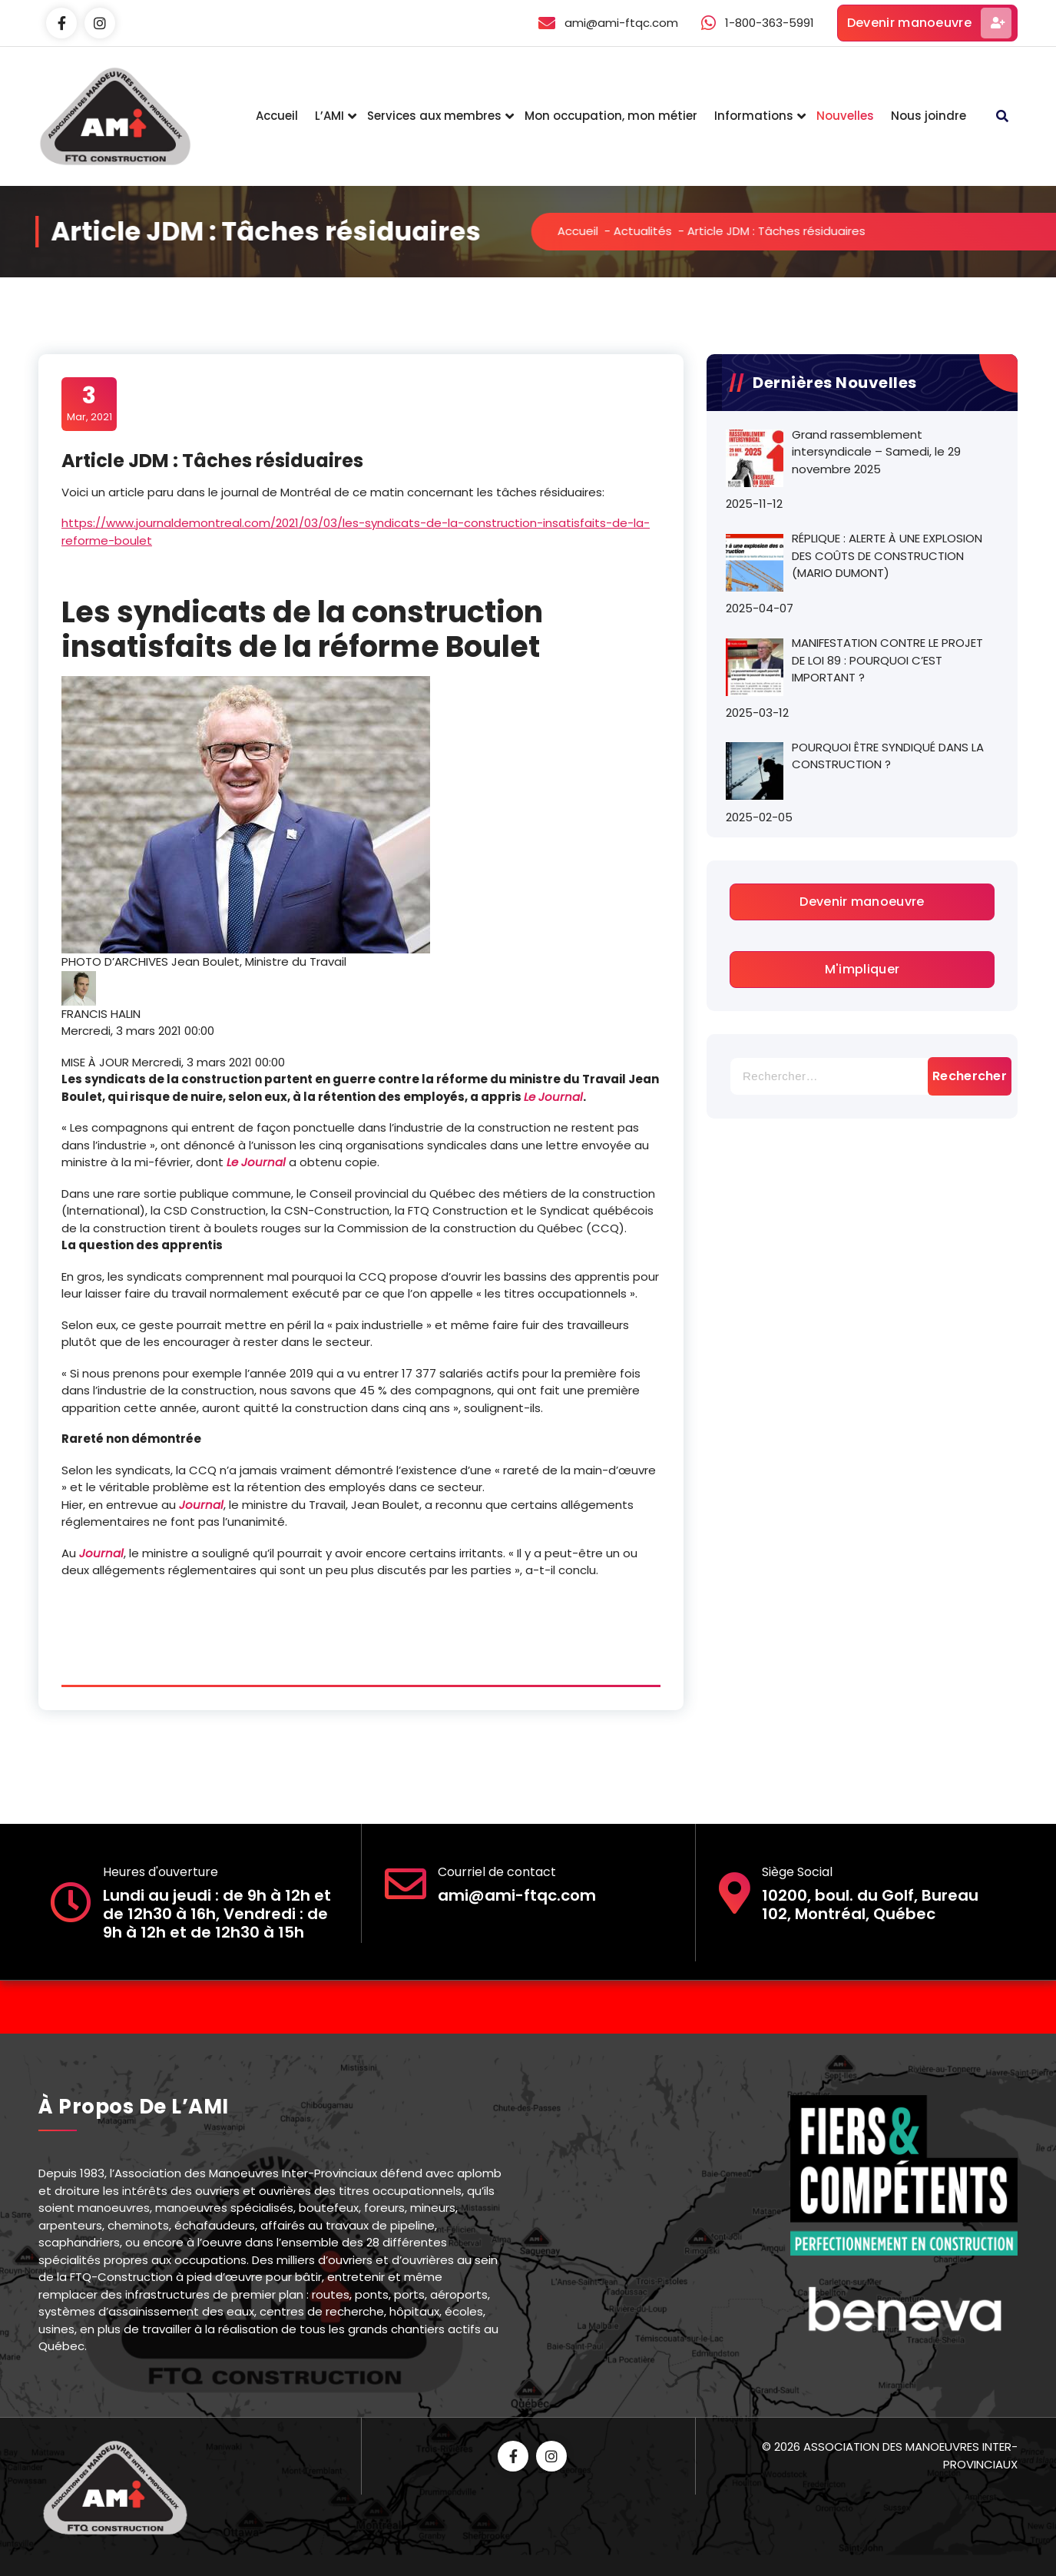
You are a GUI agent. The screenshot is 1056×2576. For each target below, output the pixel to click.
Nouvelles (845, 116)
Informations (753, 116)
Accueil (277, 116)
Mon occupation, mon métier (611, 116)
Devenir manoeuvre (929, 23)
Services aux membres (434, 116)
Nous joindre (928, 116)
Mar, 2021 (89, 403)
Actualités (715, 231)
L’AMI (329, 116)
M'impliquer (862, 969)
